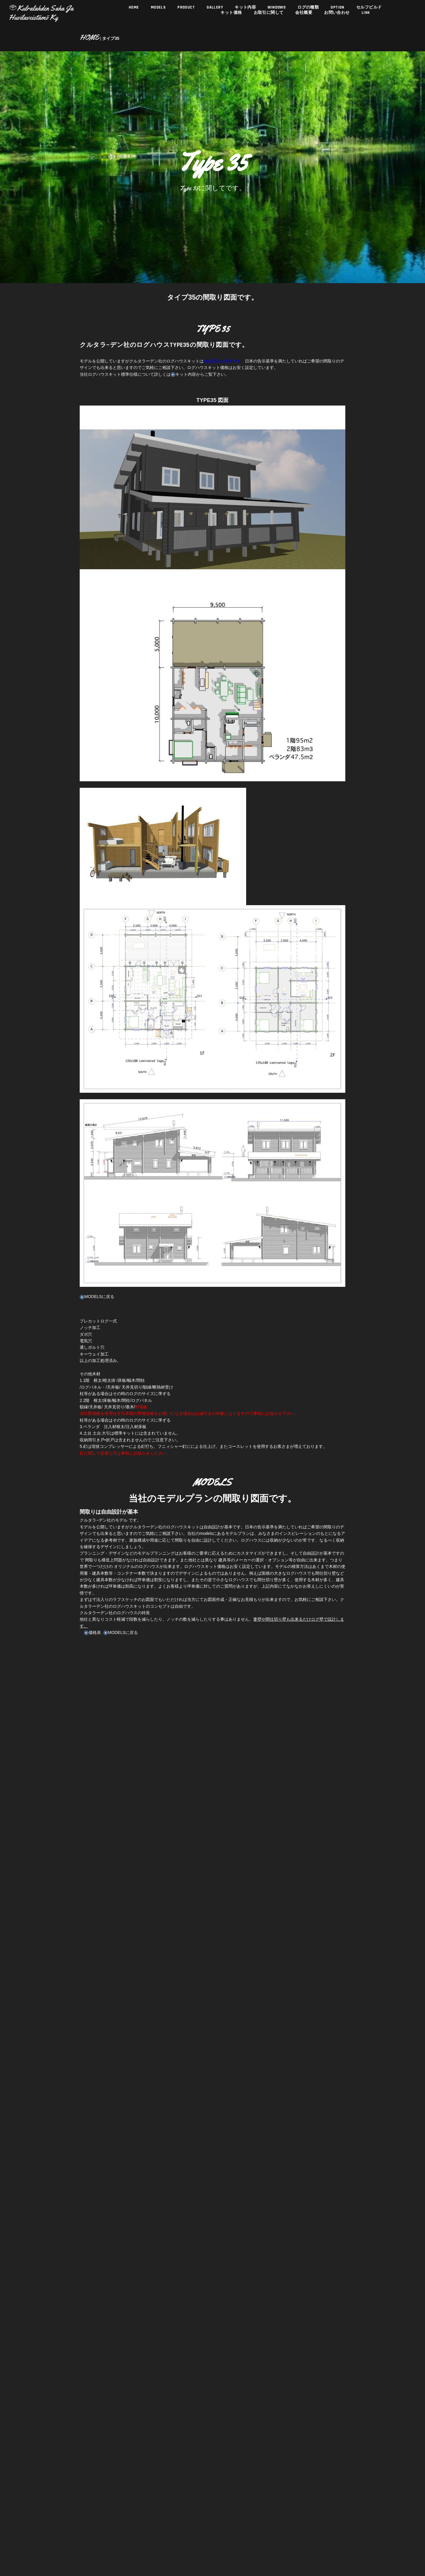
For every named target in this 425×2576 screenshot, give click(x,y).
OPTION (324, 125)
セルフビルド (349, 152)
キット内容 (244, 40)
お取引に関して (264, 68)
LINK (347, 155)
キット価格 (230, 31)
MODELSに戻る (92, 1274)
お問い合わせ (323, 130)
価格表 (84, 1653)
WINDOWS (272, 71)
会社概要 (296, 101)
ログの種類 (300, 100)
